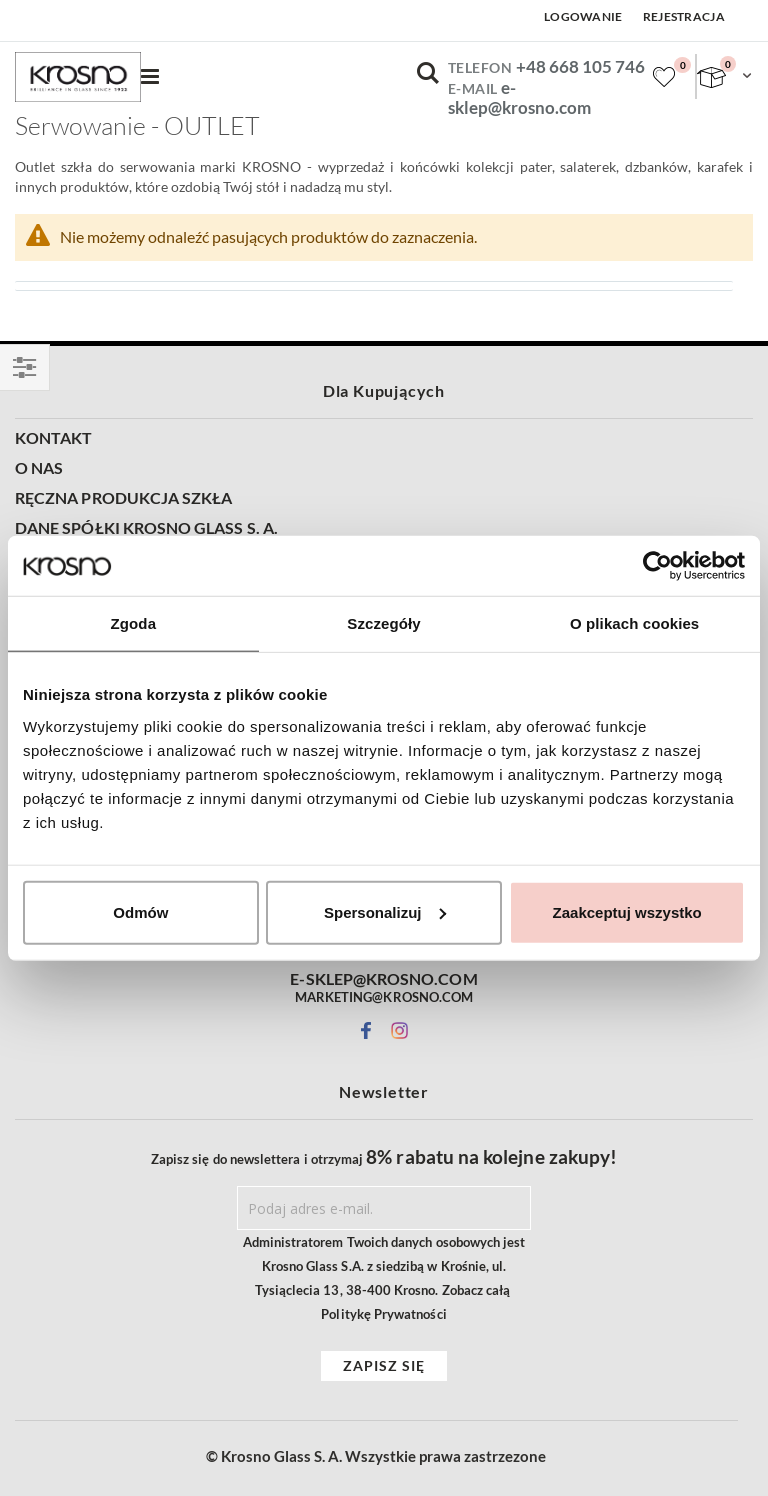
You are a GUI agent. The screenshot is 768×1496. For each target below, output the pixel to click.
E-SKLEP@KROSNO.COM (383, 979)
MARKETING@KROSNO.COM (384, 997)
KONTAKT (53, 438)
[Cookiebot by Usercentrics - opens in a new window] (657, 566)
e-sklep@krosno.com (519, 98)
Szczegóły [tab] (383, 623)
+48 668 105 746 (580, 66)
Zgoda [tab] (134, 623)
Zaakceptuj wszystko (627, 911)
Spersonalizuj (385, 911)
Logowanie (583, 16)
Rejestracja (684, 16)
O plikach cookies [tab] (634, 623)
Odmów (140, 911)
